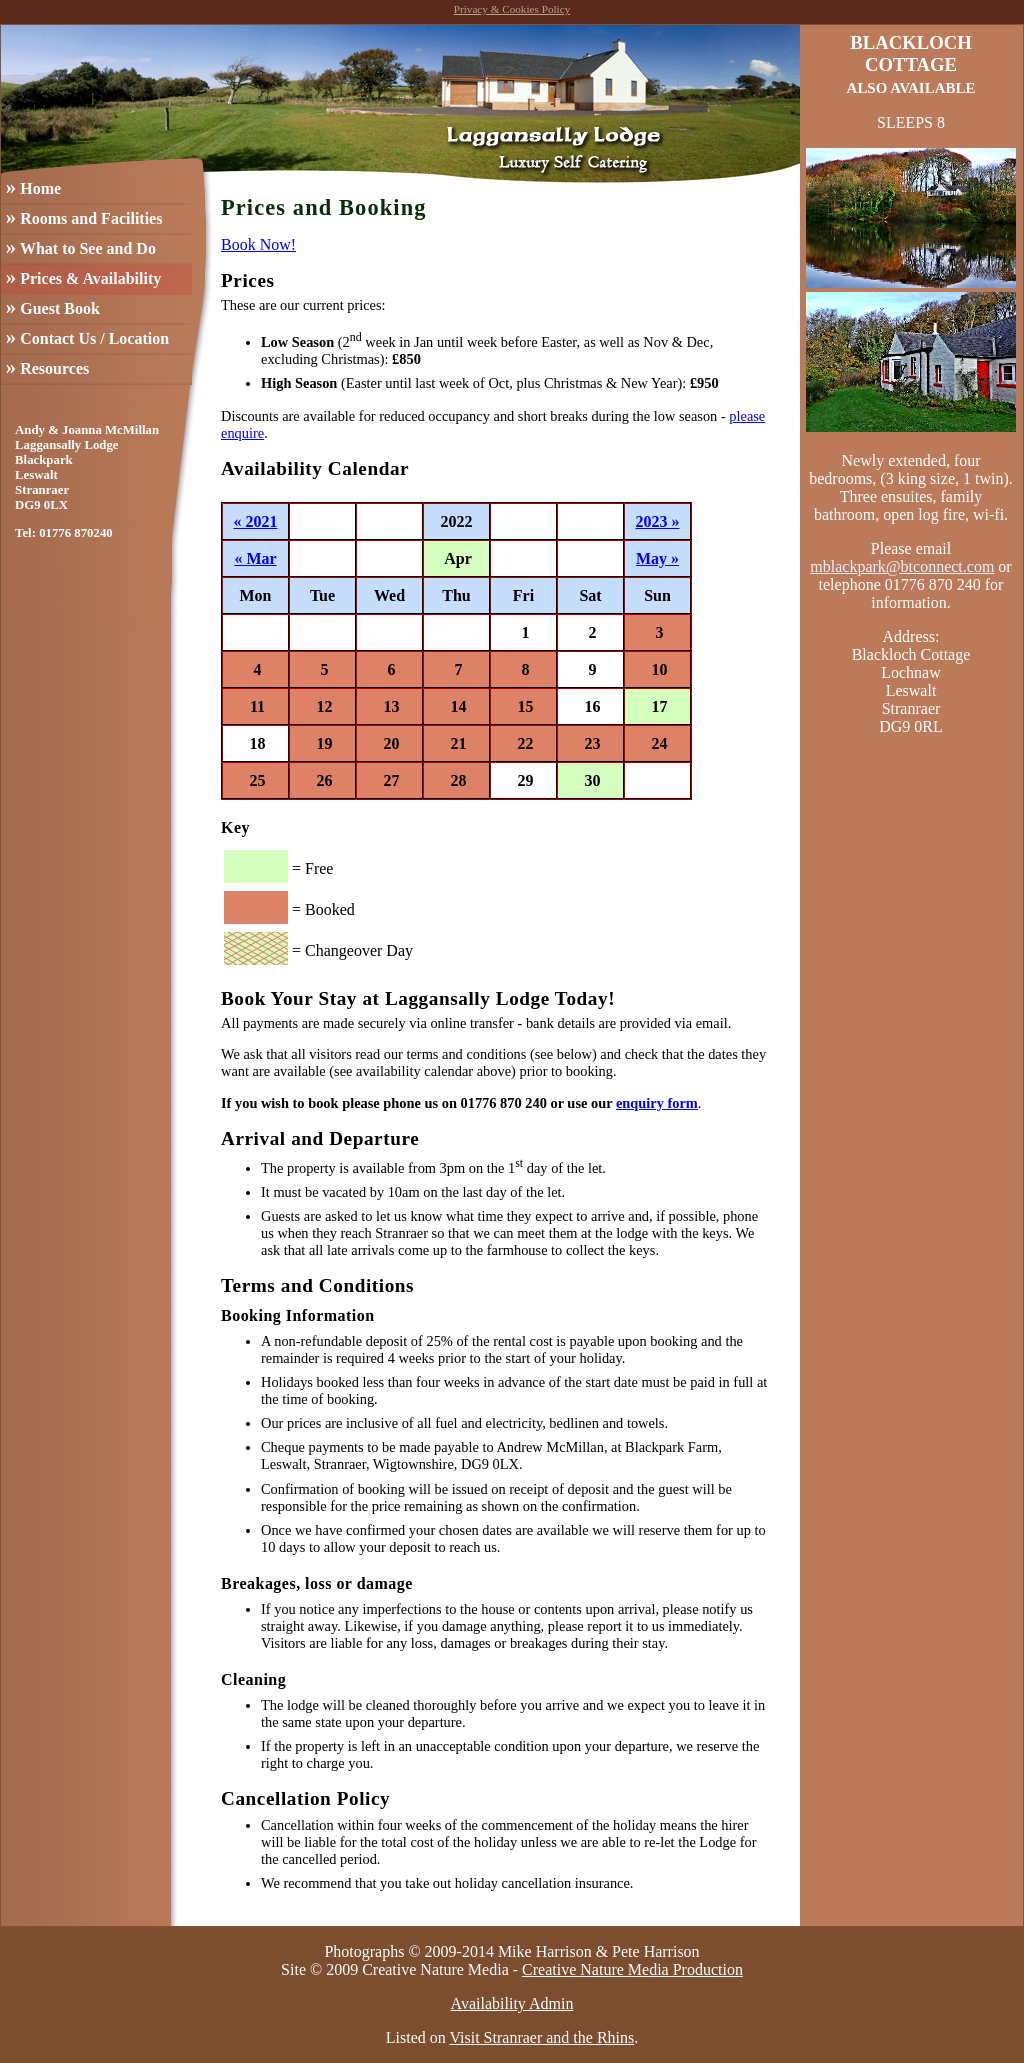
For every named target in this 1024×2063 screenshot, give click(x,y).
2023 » (658, 521)
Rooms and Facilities (84, 216)
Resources (47, 366)
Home (33, 186)
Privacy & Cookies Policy (512, 9)
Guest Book (53, 306)
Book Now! (258, 244)
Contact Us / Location (87, 336)
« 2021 (256, 521)
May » (657, 558)
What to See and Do (81, 246)
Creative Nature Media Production (632, 1969)
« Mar (255, 558)
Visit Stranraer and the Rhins (541, 2037)
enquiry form (657, 1103)
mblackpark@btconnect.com (902, 566)
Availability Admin (512, 2003)
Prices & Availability (83, 276)
